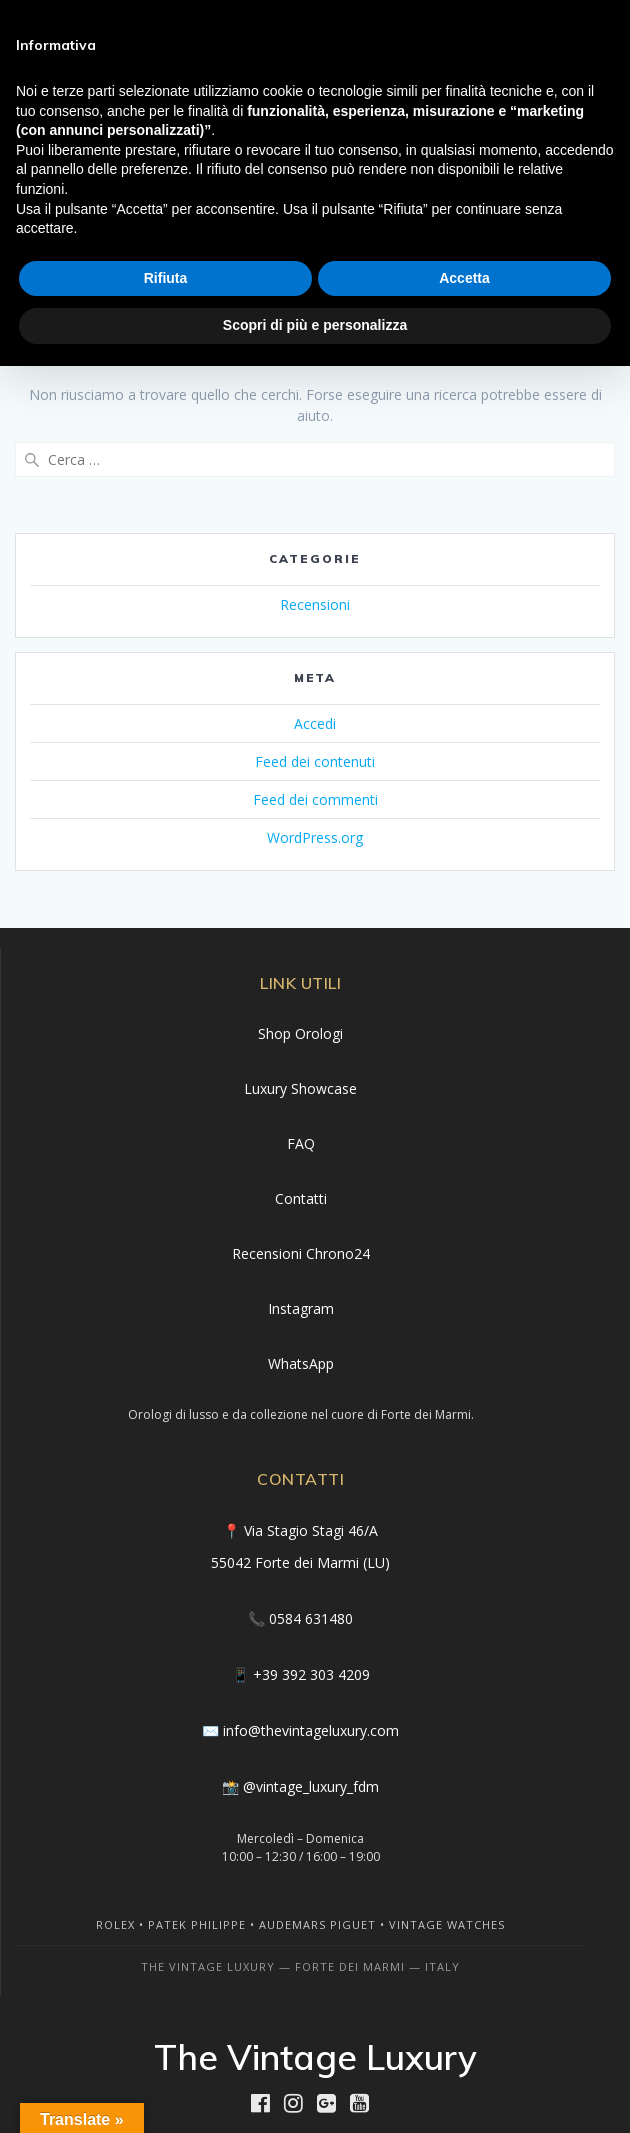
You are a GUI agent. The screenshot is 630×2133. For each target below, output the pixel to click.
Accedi (315, 723)
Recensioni (315, 604)
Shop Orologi (300, 1033)
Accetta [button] (464, 278)
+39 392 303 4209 (311, 1674)
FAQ (301, 1143)
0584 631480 (311, 1618)
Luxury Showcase (300, 1088)
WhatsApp (301, 1363)
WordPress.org (315, 837)
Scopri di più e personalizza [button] (315, 325)
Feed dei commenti (315, 799)
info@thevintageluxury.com (311, 1730)
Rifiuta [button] (166, 278)
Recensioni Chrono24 (301, 1253)
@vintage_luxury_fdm (311, 1786)
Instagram (301, 1308)
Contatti (301, 1198)
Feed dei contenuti (315, 761)
